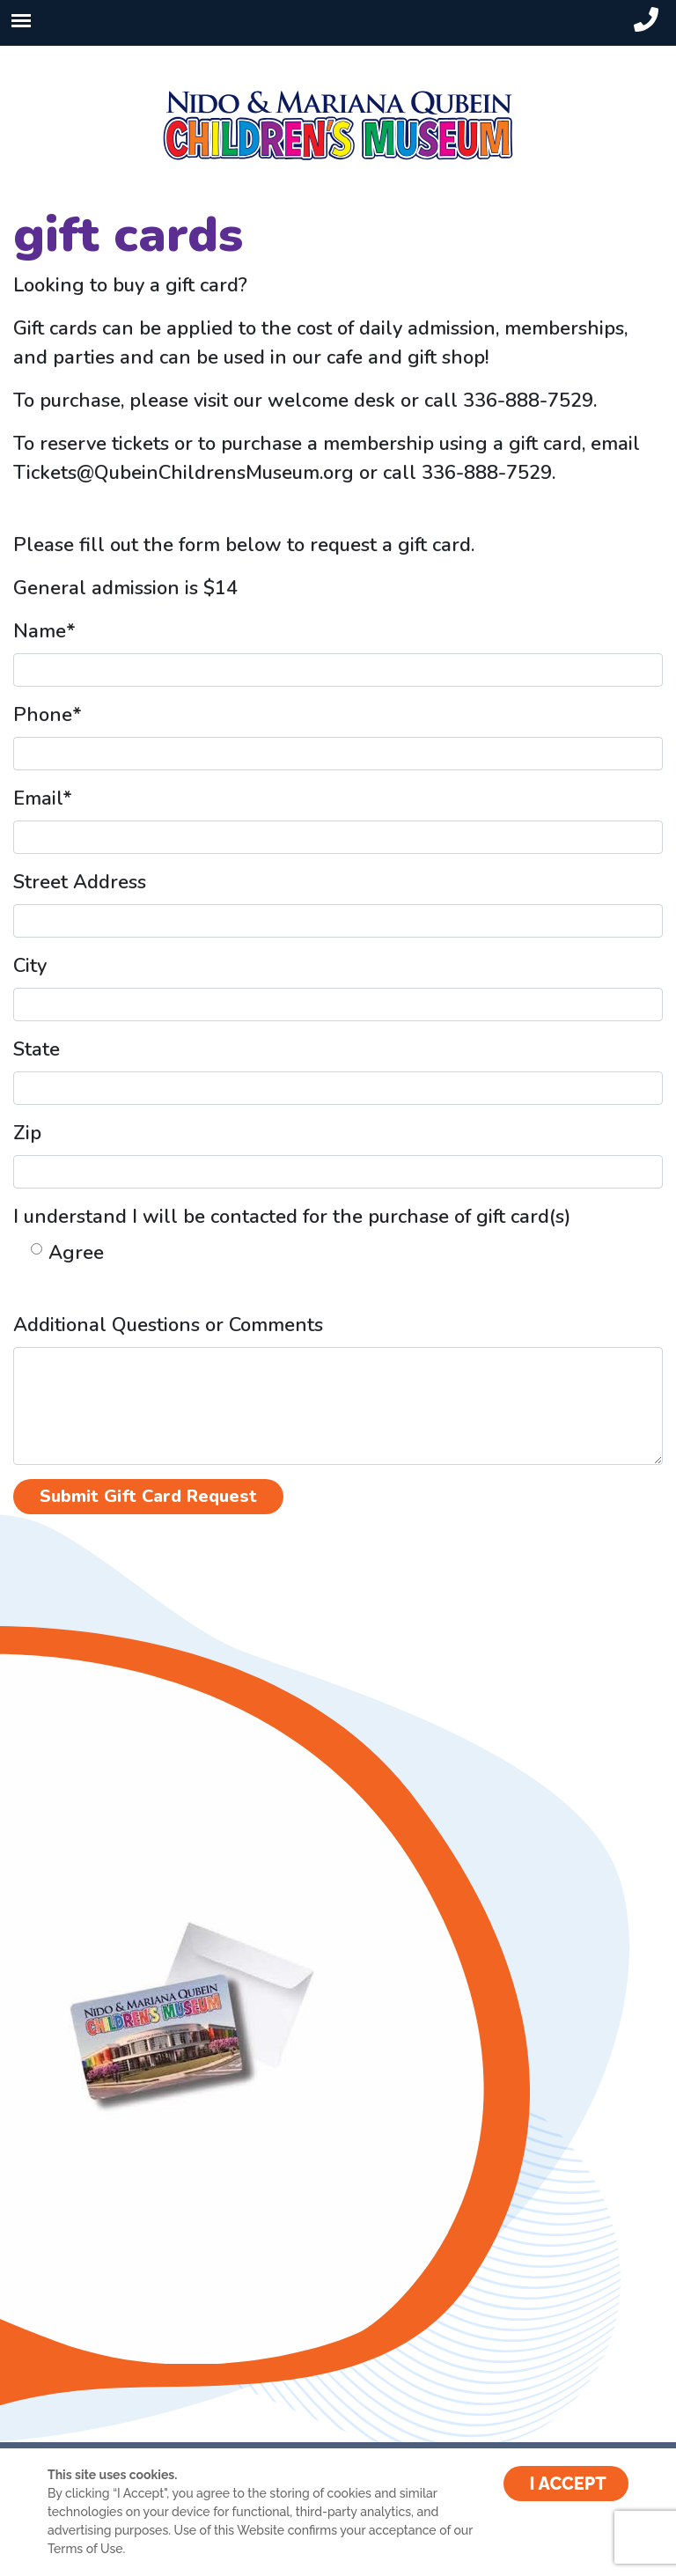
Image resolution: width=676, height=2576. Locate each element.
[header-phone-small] (646, 20)
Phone (47, 715)
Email (42, 798)
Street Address (79, 882)
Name (44, 631)
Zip (27, 1133)
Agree (76, 1253)
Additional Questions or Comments (168, 1325)
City (30, 966)
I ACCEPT (568, 2483)
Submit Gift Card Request (148, 1496)
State (36, 1049)
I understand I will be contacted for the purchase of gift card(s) (291, 1216)
